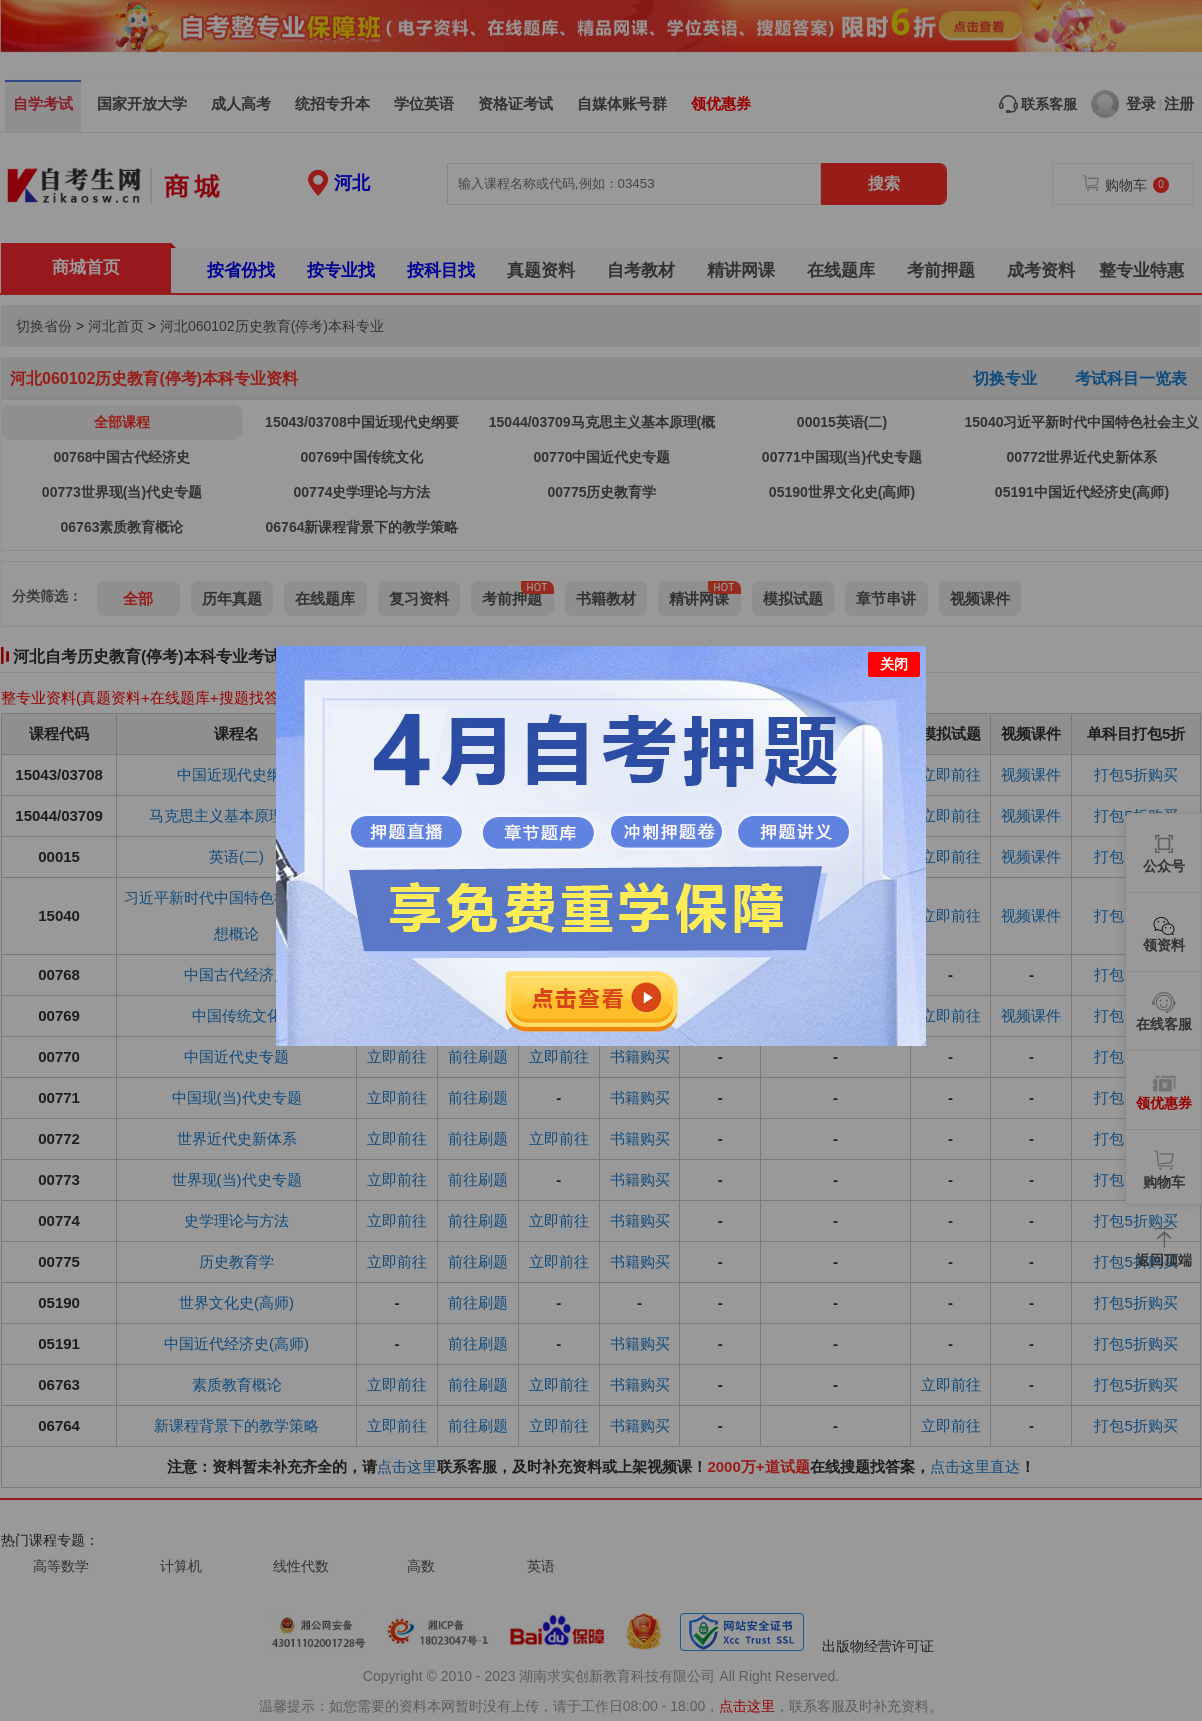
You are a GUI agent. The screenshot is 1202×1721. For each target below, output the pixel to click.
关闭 (894, 653)
